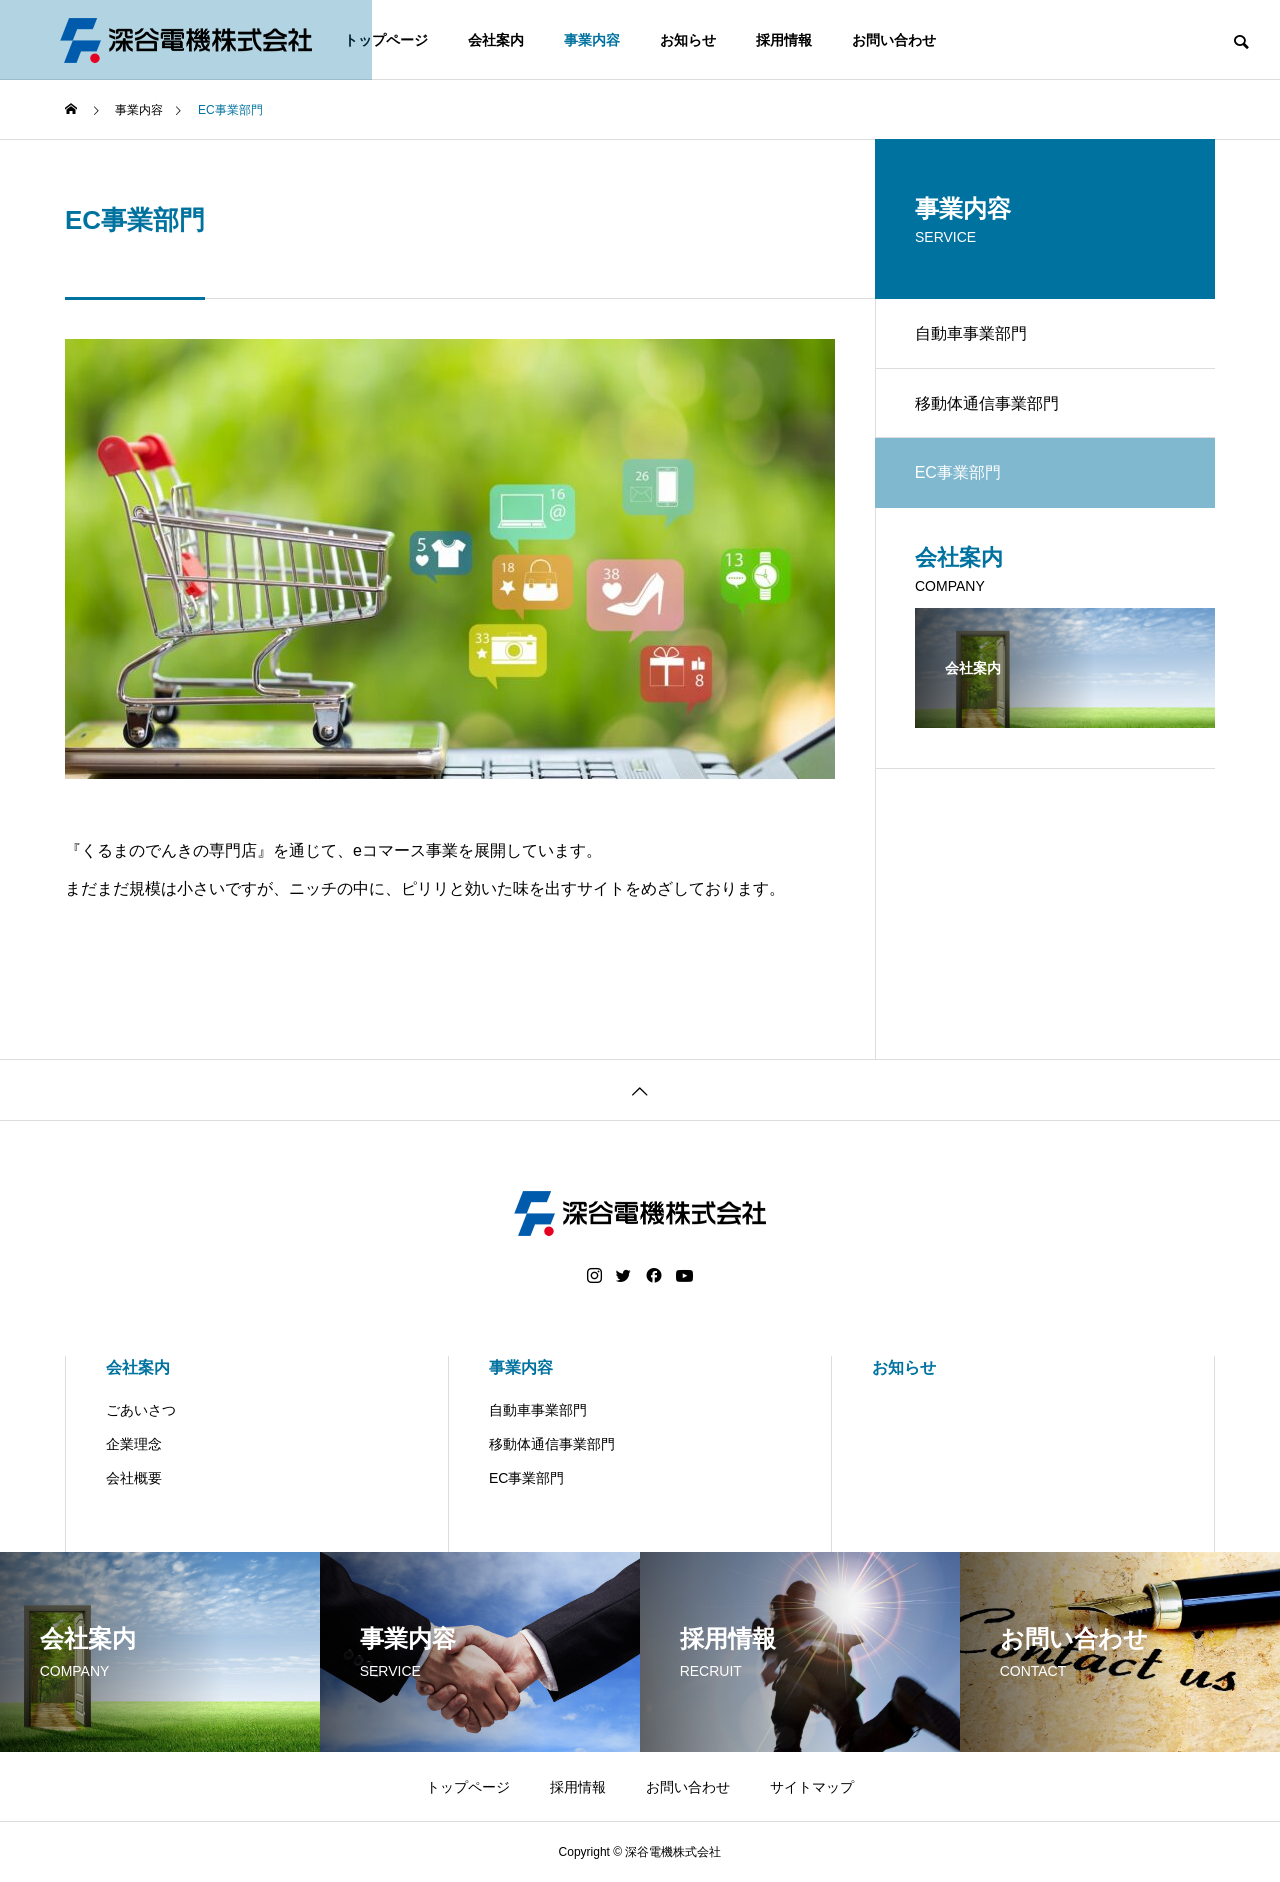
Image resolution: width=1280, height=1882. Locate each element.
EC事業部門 (526, 1478)
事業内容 (592, 40)
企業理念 (134, 1444)
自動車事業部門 (971, 333)
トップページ (386, 40)
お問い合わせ (894, 40)
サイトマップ (812, 1787)
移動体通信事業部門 (987, 403)
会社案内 (496, 40)
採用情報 (784, 40)
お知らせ (688, 40)
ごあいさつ (141, 1410)
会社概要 (134, 1478)
